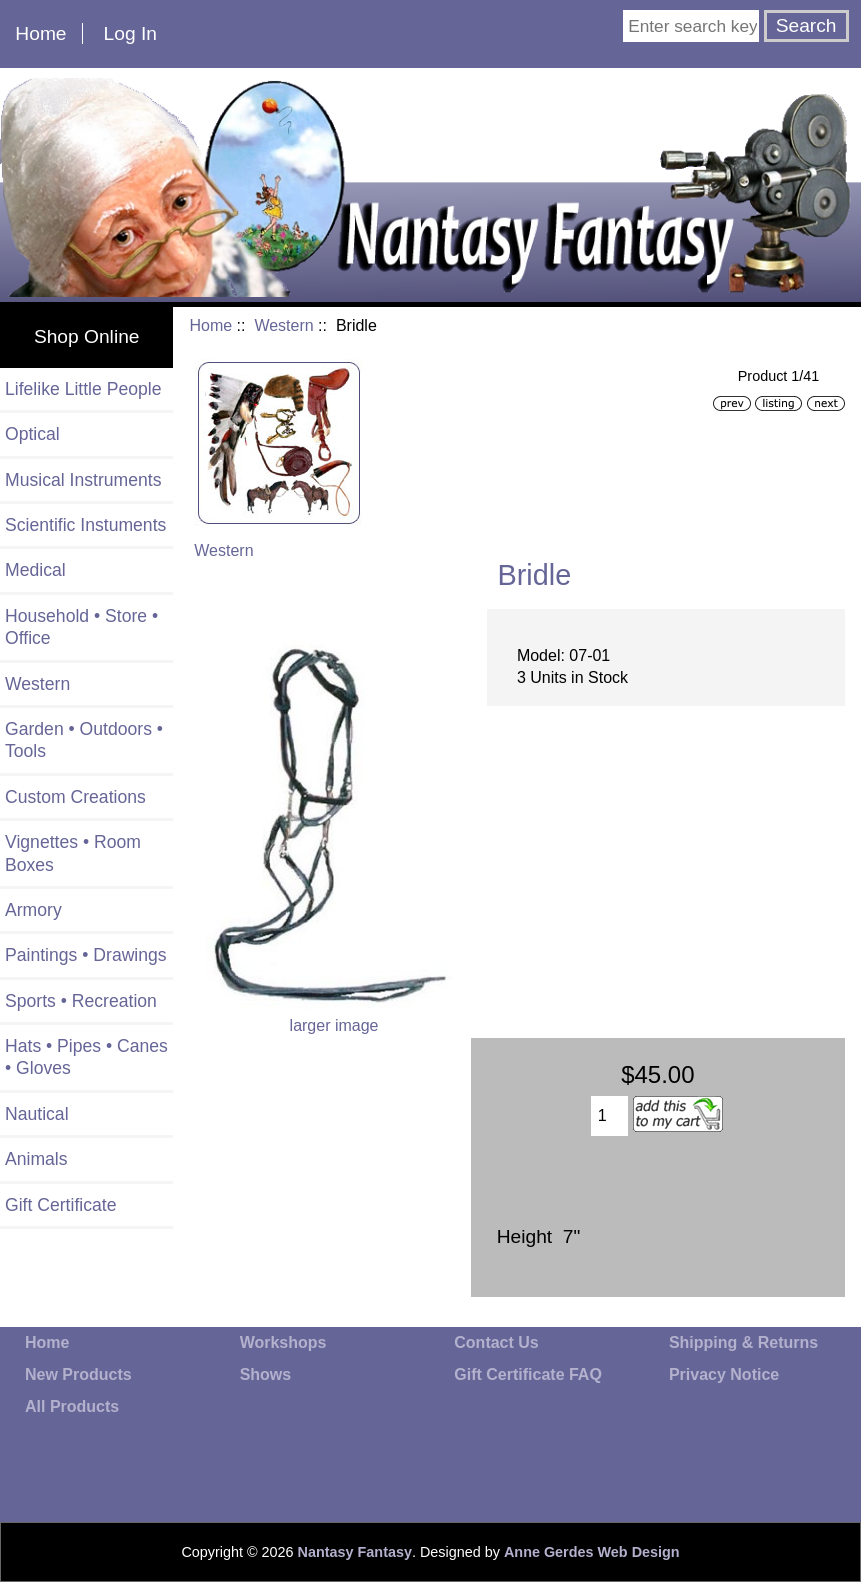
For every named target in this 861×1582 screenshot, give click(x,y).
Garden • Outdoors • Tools (84, 740)
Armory (33, 910)
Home (40, 33)
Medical (35, 570)
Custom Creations (75, 797)
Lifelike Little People (83, 389)
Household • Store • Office (81, 627)
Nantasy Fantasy (355, 1552)
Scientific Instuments (85, 525)
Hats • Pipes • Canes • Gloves (86, 1057)
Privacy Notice (724, 1374)
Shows (266, 1374)
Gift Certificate (60, 1205)
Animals (36, 1159)
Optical (32, 434)
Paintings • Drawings (86, 955)
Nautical (37, 1114)
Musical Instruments (83, 480)
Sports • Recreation (81, 1001)
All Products (72, 1406)
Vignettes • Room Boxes (73, 853)
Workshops (283, 1342)
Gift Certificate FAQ (528, 1374)
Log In (130, 33)
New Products (78, 1374)
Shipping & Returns (743, 1342)
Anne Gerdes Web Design (592, 1552)
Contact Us (496, 1342)
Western (283, 325)
